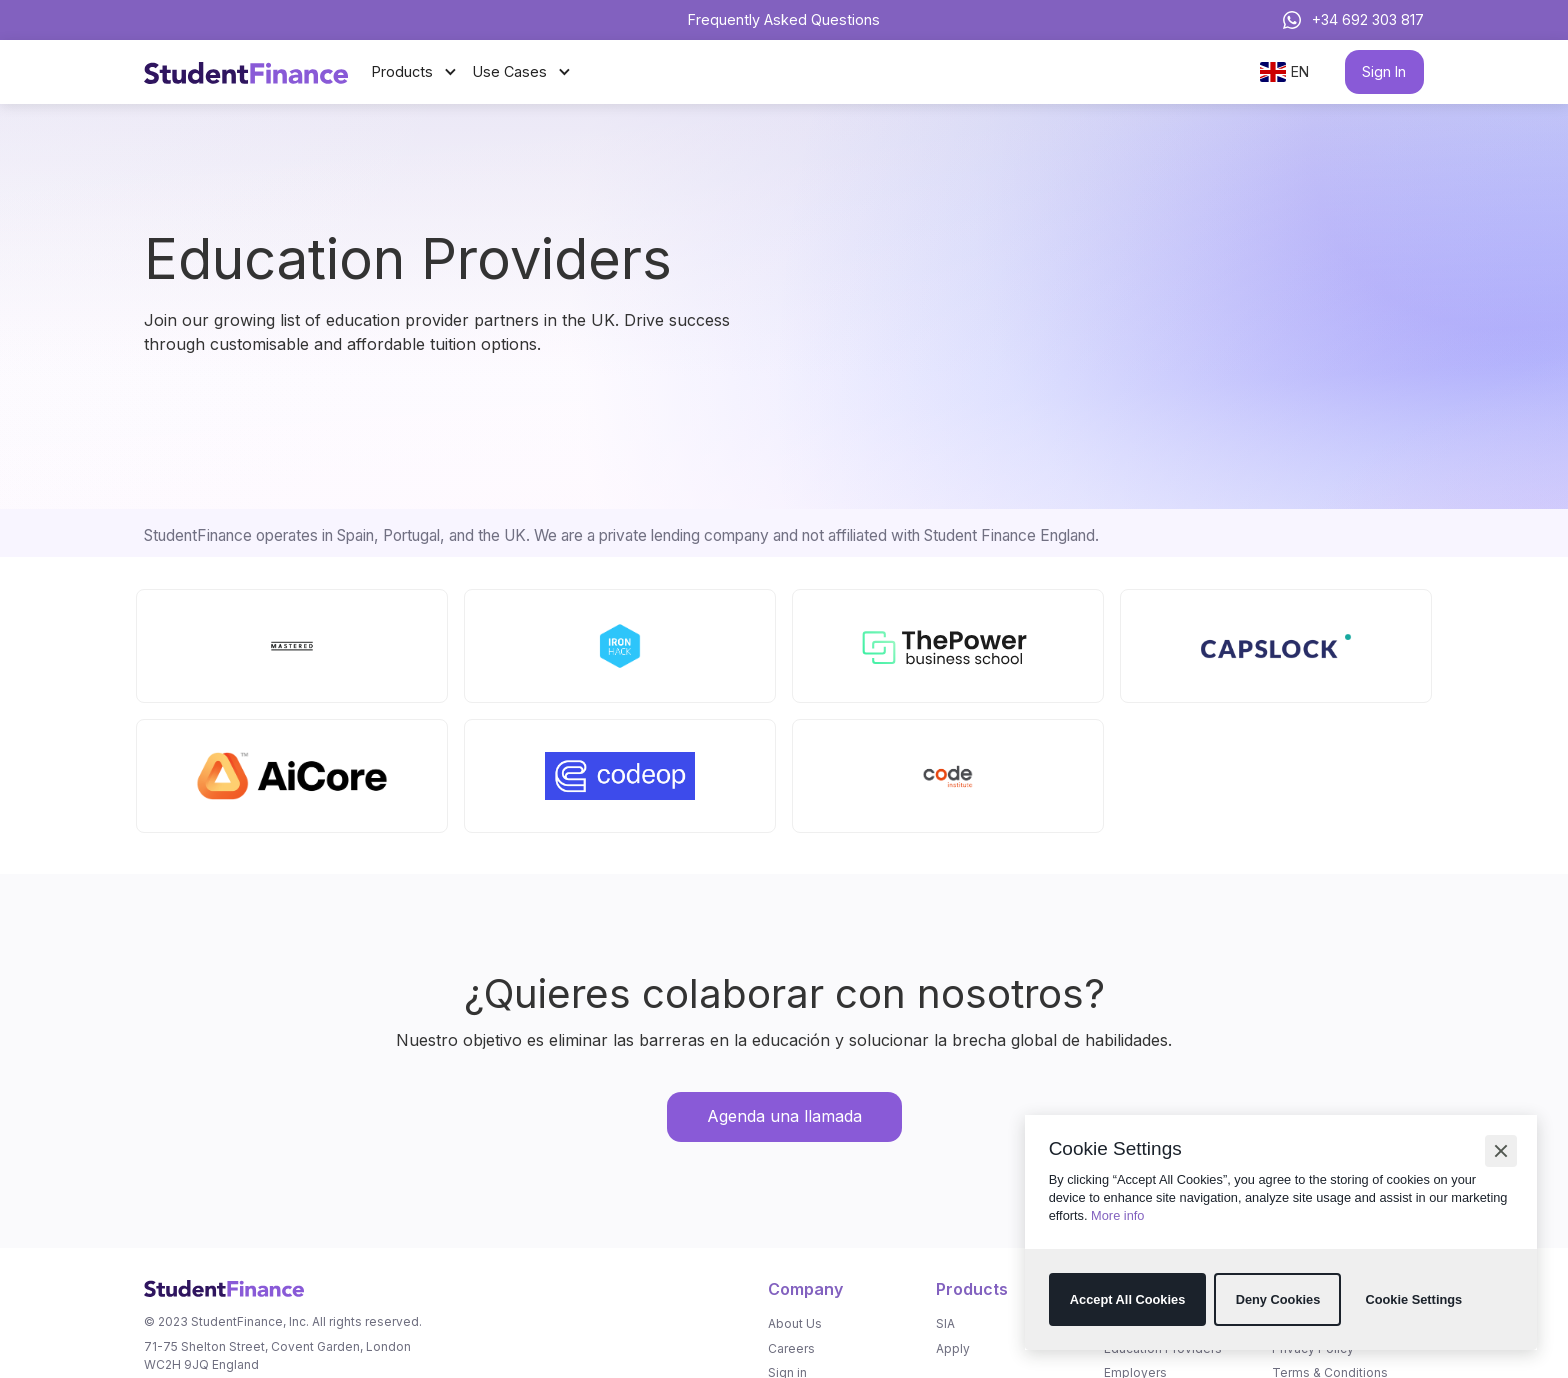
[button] (1501, 1151)
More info (1117, 1215)
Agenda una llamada (784, 1116)
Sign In (1384, 71)
